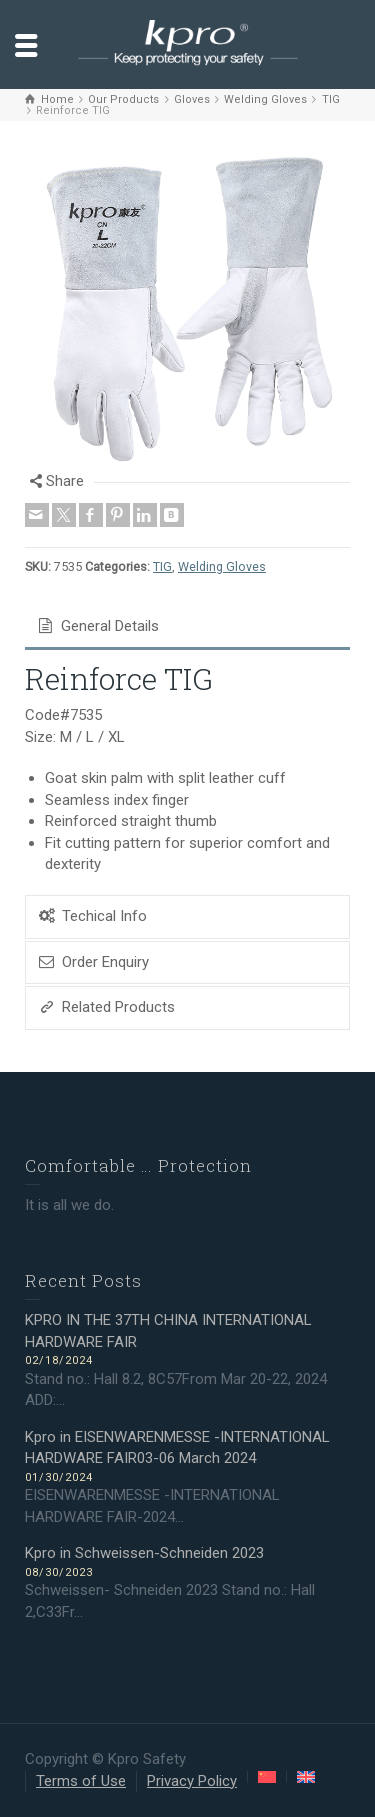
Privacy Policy (192, 1781)
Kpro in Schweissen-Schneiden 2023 (144, 1553)
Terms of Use (81, 1781)
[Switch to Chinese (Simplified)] (267, 1777)
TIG (162, 566)
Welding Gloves (222, 566)
